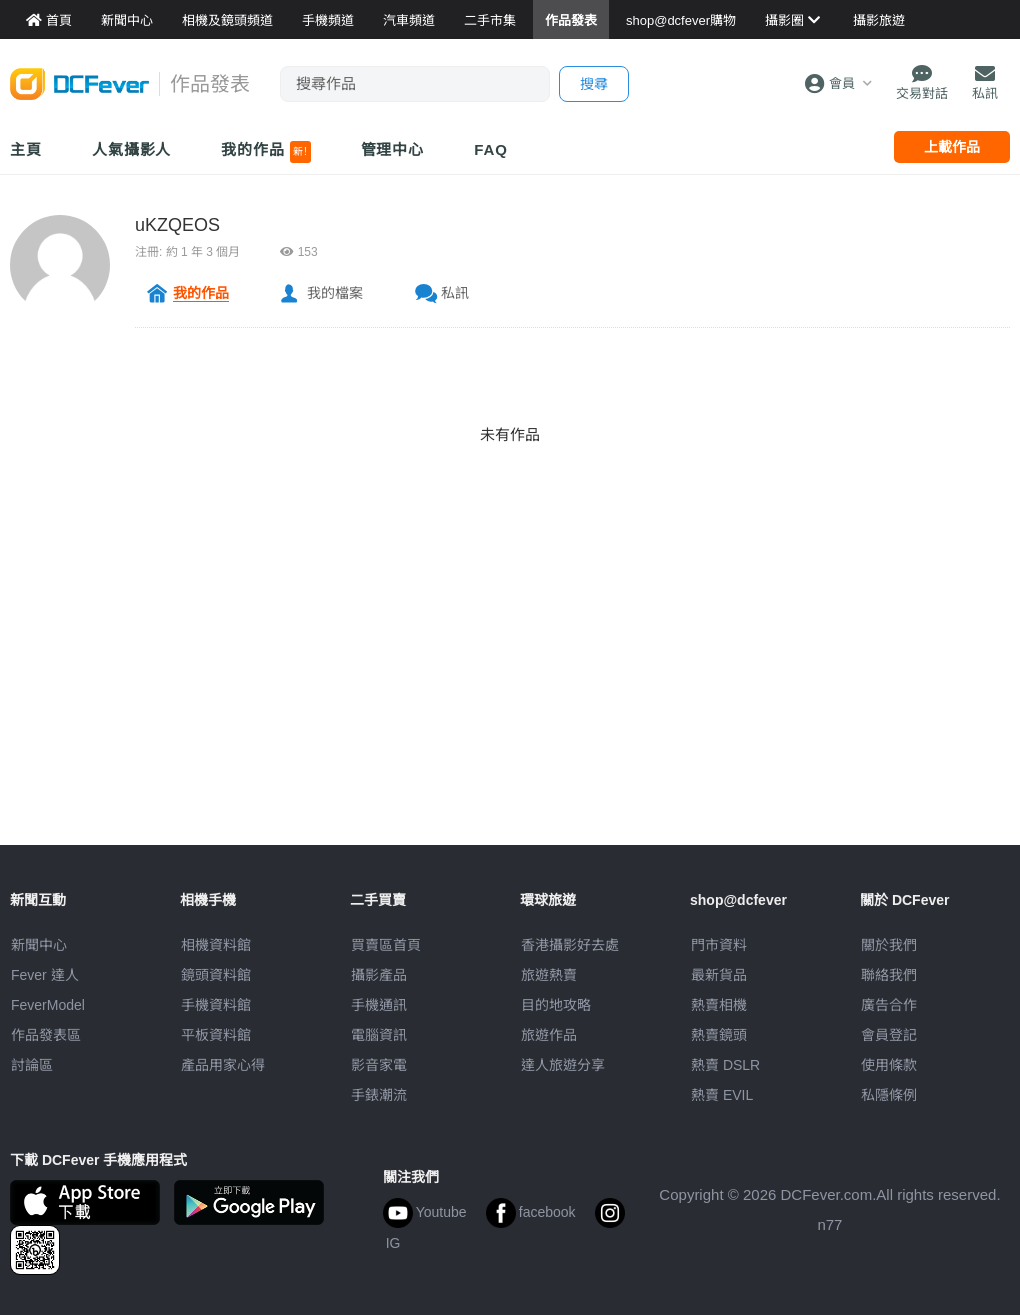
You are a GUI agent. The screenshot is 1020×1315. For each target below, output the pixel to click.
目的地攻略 (556, 1005)
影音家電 (379, 1065)
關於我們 (889, 945)
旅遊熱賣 (549, 975)
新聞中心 (39, 945)
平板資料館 (216, 1035)
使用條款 (889, 1065)
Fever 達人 (45, 975)
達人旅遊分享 (563, 1065)
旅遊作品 (549, 1035)
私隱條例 (889, 1095)
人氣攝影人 (132, 149)
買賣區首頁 (386, 945)
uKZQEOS (177, 225)
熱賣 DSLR (725, 1065)
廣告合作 (889, 1005)
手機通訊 (379, 1005)
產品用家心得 (223, 1065)
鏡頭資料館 (216, 975)
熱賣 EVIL (722, 1095)
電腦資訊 (379, 1035)
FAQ (491, 149)
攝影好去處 (570, 945)
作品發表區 (46, 1035)
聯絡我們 (889, 975)
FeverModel (48, 1005)
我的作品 (265, 152)
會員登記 (889, 1035)
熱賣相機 (719, 1005)
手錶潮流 (379, 1095)
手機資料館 (216, 1005)
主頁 (26, 149)
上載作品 (952, 147)
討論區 (32, 1065)
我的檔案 (335, 293)
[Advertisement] (510, 705)
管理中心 (393, 149)
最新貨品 (719, 975)
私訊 (455, 293)
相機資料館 (216, 945)
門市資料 (719, 945)
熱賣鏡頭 (719, 1035)
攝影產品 (379, 975)
